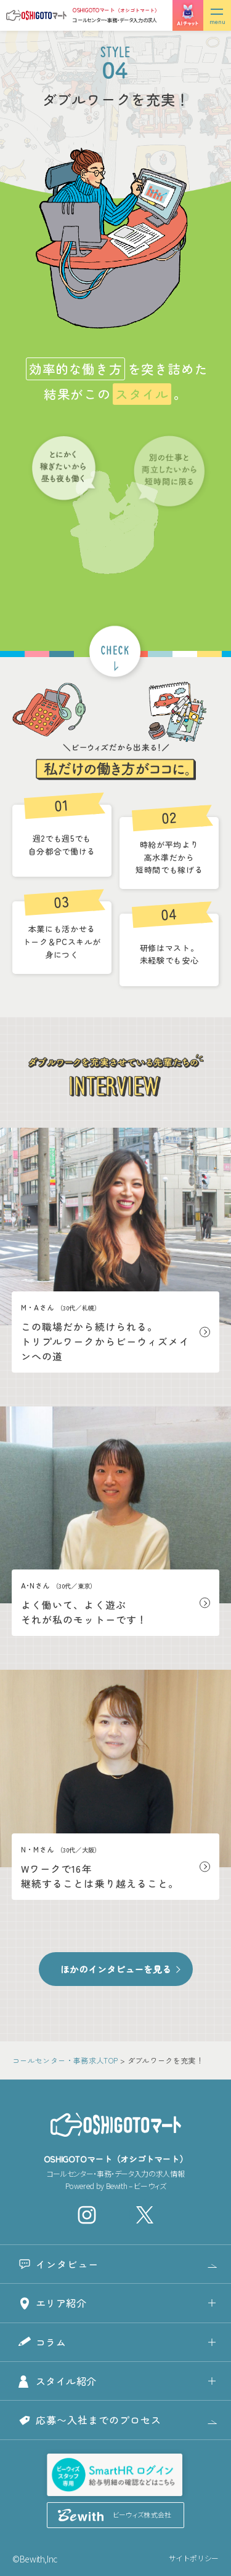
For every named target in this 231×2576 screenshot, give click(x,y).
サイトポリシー (194, 2558)
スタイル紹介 (66, 2381)
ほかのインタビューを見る (115, 1969)
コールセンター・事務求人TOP (65, 2060)
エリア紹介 (61, 2302)
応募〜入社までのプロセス (98, 2419)
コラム (51, 2342)
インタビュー (67, 2264)
